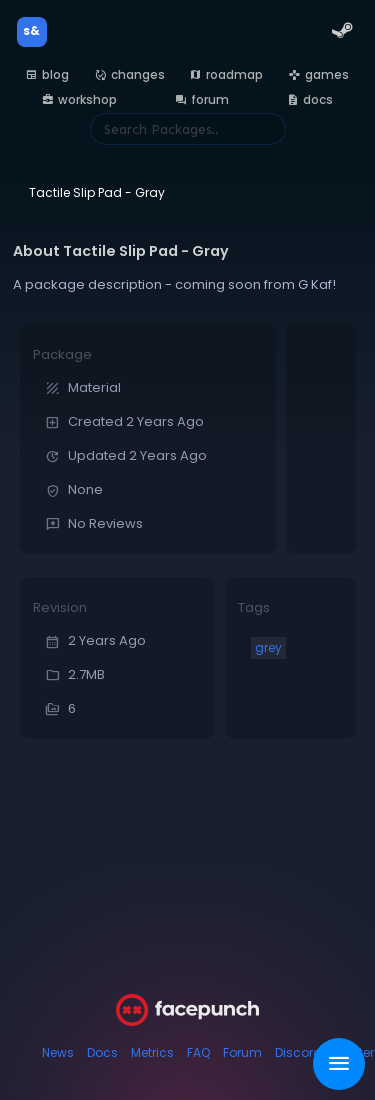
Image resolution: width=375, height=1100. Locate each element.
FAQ (198, 1052)
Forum (242, 1052)
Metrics (152, 1052)
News (58, 1052)
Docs (102, 1052)
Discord (298, 1052)
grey (268, 647)
